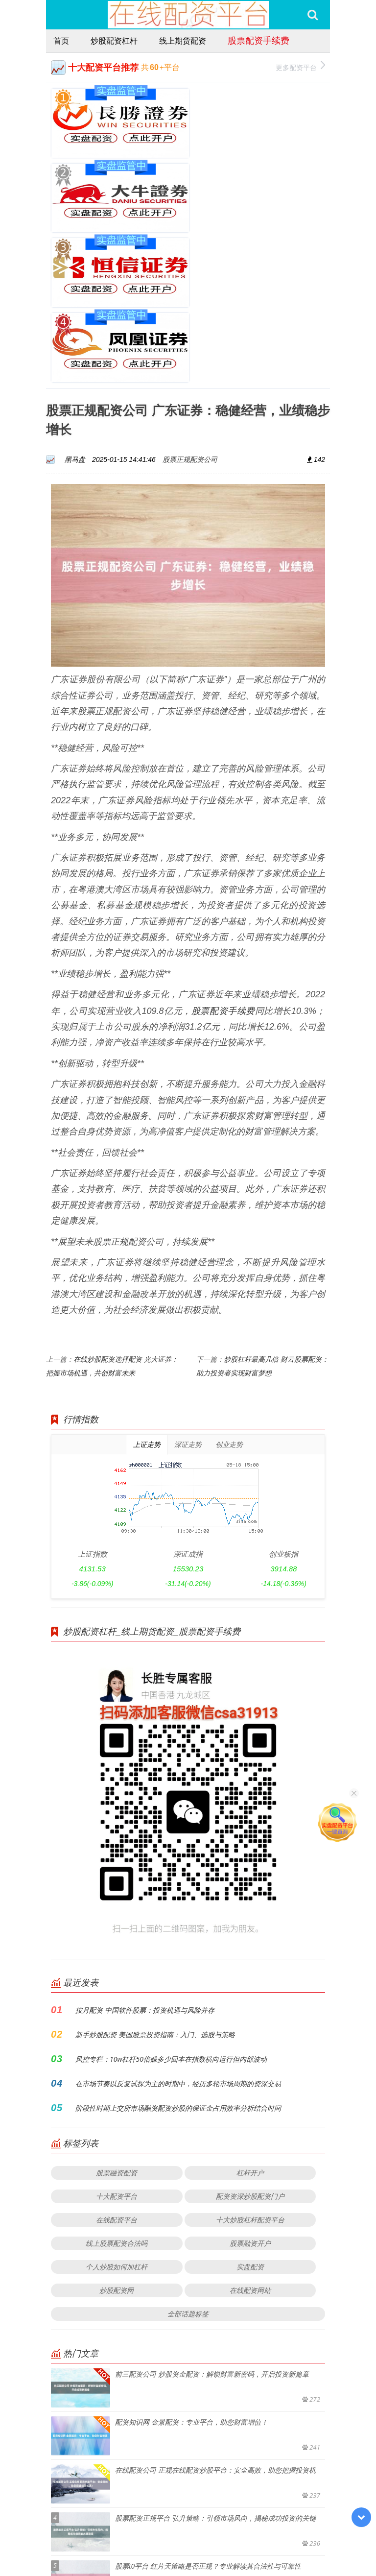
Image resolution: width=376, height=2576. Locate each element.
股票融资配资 (116, 2021)
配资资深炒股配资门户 (250, 2044)
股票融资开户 (250, 2091)
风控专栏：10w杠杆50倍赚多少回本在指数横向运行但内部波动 (171, 1907)
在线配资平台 (116, 2068)
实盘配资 (250, 2115)
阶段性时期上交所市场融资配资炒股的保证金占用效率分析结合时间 (178, 1956)
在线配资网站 (250, 2138)
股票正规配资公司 (190, 308)
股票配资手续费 (258, 40)
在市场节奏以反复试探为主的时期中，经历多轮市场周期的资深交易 (178, 1932)
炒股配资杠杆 (114, 40)
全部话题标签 (188, 2162)
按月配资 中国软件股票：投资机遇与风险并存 (144, 1858)
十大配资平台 (116, 2044)
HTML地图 (294, 2541)
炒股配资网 (116, 2138)
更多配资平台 (300, 66)
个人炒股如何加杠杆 (116, 2115)
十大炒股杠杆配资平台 (250, 2068)
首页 (61, 40)
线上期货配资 (182, 40)
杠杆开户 (250, 2021)
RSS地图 (262, 2541)
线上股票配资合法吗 (116, 2091)
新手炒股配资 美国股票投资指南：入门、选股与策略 (155, 1883)
